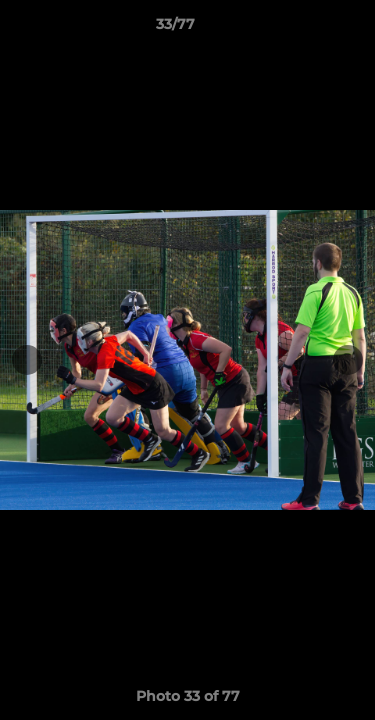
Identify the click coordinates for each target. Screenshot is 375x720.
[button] (303, 29)
